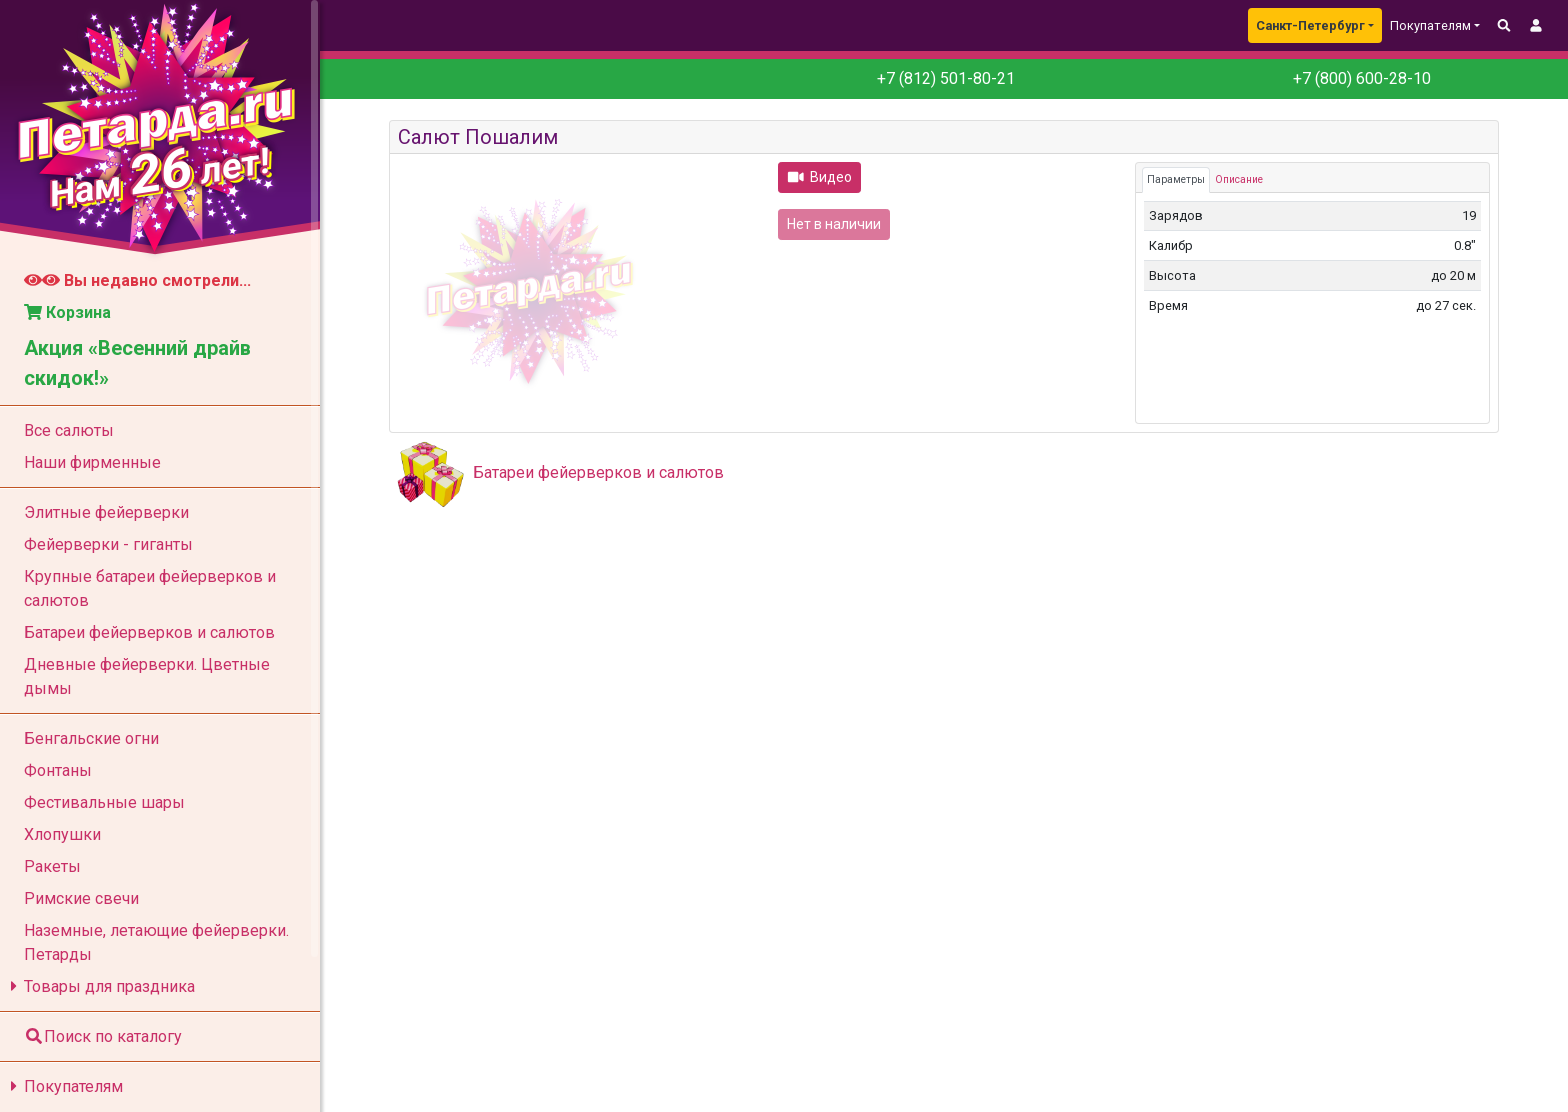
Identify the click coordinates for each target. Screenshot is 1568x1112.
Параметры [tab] (1176, 179)
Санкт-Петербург (1310, 25)
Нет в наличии (834, 224)
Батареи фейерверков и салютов (598, 472)
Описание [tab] (1239, 179)
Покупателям (63, 1086)
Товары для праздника (99, 986)
